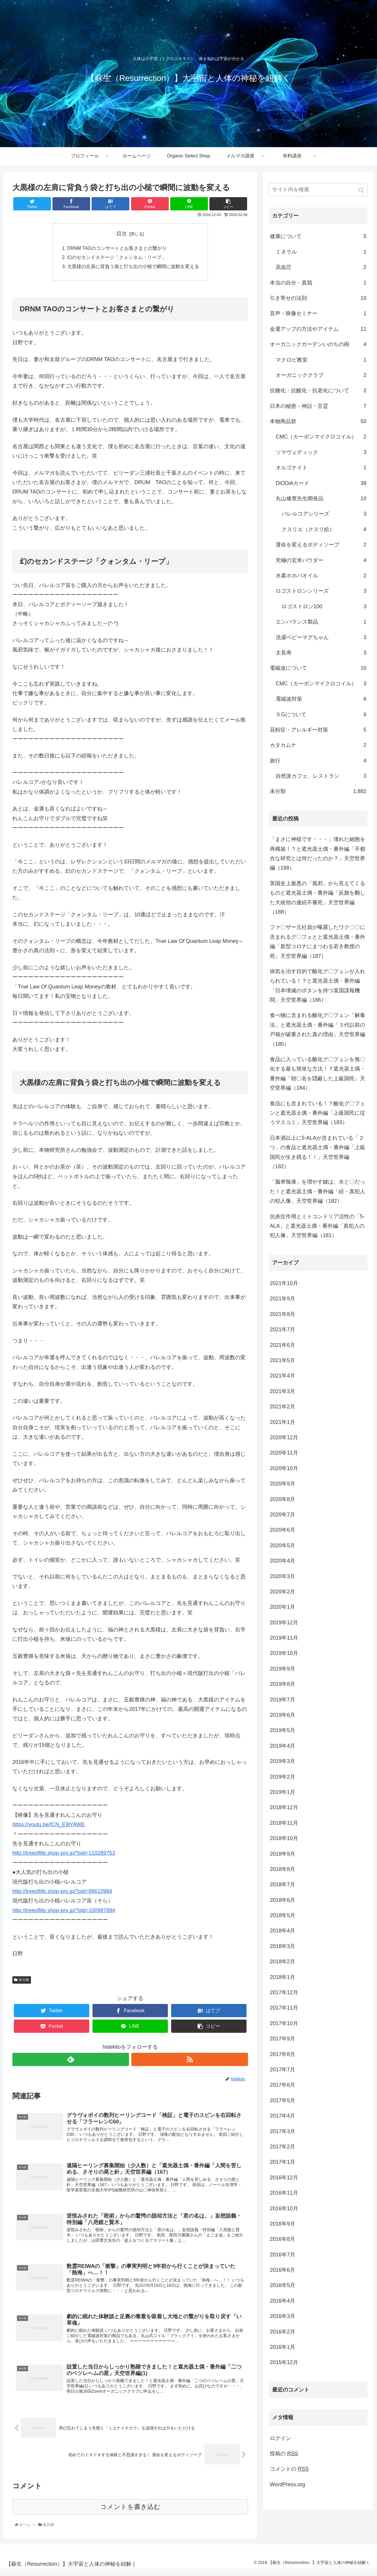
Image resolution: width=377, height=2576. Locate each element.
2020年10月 (284, 1468)
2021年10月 (284, 1283)
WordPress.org (287, 2484)
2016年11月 (284, 2193)
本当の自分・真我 (318, 282)
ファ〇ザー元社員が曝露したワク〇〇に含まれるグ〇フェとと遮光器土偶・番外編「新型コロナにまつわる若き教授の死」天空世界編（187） (317, 941)
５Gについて (321, 714)
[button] (362, 190)
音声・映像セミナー (318, 313)
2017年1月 (282, 2162)
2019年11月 (284, 1638)
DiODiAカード (321, 483)
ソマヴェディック (321, 452)
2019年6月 (282, 1715)
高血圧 (321, 267)
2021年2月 (282, 1407)
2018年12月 (284, 1807)
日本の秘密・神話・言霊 (318, 406)
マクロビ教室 (321, 360)
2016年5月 (282, 2285)
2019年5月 (282, 1730)
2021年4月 (282, 1376)
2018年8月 (282, 1869)
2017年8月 (282, 2054)
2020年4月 (282, 1561)
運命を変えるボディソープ (321, 544)
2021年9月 (282, 1299)
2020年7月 (282, 1515)
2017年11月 (284, 2008)
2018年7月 (282, 1884)
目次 (121, 234)
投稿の (284, 2454)
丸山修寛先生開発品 (321, 498)
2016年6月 (282, 2270)
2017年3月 (282, 2131)
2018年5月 (282, 1915)
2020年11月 (284, 1453)
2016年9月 (282, 2224)
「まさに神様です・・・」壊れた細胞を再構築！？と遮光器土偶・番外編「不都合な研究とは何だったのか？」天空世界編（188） (317, 853)
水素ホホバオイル (321, 575)
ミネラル (321, 252)
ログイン (280, 2438)
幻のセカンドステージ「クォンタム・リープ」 (116, 258)
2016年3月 (282, 2316)
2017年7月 (282, 2070)
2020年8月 (282, 1499)
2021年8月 (282, 1314)
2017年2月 (282, 2147)
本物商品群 (318, 421)
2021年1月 (282, 1422)
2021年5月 (282, 1360)
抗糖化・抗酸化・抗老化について (318, 390)
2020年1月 (282, 1607)
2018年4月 (282, 1931)
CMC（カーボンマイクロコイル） (321, 436)
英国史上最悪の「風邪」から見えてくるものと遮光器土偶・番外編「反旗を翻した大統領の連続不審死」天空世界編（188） (317, 897)
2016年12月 (284, 2178)
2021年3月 (282, 1391)
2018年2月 (282, 1962)
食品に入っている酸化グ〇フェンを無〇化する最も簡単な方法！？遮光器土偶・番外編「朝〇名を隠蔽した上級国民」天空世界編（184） (317, 1073)
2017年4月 (282, 2116)
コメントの (289, 2469)
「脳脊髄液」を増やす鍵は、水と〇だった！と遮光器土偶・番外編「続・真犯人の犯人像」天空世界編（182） (317, 1191)
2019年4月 (282, 1746)
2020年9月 (282, 1484)
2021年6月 (282, 1345)
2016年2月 (282, 2332)
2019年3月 (282, 1761)
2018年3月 (282, 1946)
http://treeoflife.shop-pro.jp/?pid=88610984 (62, 1893)
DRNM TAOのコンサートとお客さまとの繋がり (117, 248)
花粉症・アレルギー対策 (318, 729)
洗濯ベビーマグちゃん (321, 637)
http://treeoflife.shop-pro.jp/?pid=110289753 (63, 1854)
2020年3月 (282, 1576)
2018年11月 (284, 1823)
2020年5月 (282, 1545)
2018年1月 (282, 1977)
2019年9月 (282, 1669)
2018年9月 (282, 1854)
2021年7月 (282, 1329)
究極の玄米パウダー (321, 560)
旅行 (318, 760)
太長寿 (321, 652)
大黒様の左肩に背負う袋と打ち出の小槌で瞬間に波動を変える (133, 267)
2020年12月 (284, 1437)
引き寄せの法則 (318, 298)
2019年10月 (284, 1653)
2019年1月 (282, 1792)
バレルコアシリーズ (324, 513)
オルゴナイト (321, 467)
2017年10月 (284, 2023)
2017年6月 (282, 2085)
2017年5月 (282, 2100)
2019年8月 (282, 1684)
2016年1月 (282, 2347)
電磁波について (318, 668)
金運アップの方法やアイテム (318, 329)
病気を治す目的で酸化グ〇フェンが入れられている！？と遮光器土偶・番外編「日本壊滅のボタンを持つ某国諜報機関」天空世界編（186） (317, 985)
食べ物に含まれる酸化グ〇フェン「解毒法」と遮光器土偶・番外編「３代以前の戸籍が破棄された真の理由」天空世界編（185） (317, 1029)
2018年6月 (282, 1900)
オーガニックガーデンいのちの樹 (318, 344)
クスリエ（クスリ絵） (324, 529)
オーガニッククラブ (321, 375)
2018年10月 (284, 1838)
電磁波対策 (321, 699)
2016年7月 (282, 2255)
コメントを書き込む (130, 2513)
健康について (318, 236)
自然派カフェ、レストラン (321, 776)
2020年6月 (282, 1530)
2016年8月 (282, 2239)
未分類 (24, 1981)
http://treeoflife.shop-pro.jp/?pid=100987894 (63, 1912)
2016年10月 (284, 2208)
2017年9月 (282, 2039)
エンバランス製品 (321, 621)
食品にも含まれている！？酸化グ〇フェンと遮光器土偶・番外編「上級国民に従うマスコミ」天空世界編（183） (317, 1113)
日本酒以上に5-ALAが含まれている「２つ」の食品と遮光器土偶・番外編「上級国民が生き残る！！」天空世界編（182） (317, 1152)
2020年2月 (282, 1592)
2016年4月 (282, 2301)
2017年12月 (284, 1992)
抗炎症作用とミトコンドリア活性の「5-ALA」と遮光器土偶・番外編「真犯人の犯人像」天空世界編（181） (317, 1226)
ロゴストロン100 (324, 606)
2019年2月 (282, 1777)
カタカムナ (318, 745)
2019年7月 (282, 1700)
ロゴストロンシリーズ (321, 591)
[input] (318, 189)
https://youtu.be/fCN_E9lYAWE (48, 1826)
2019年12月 (284, 1623)
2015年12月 (284, 2362)
